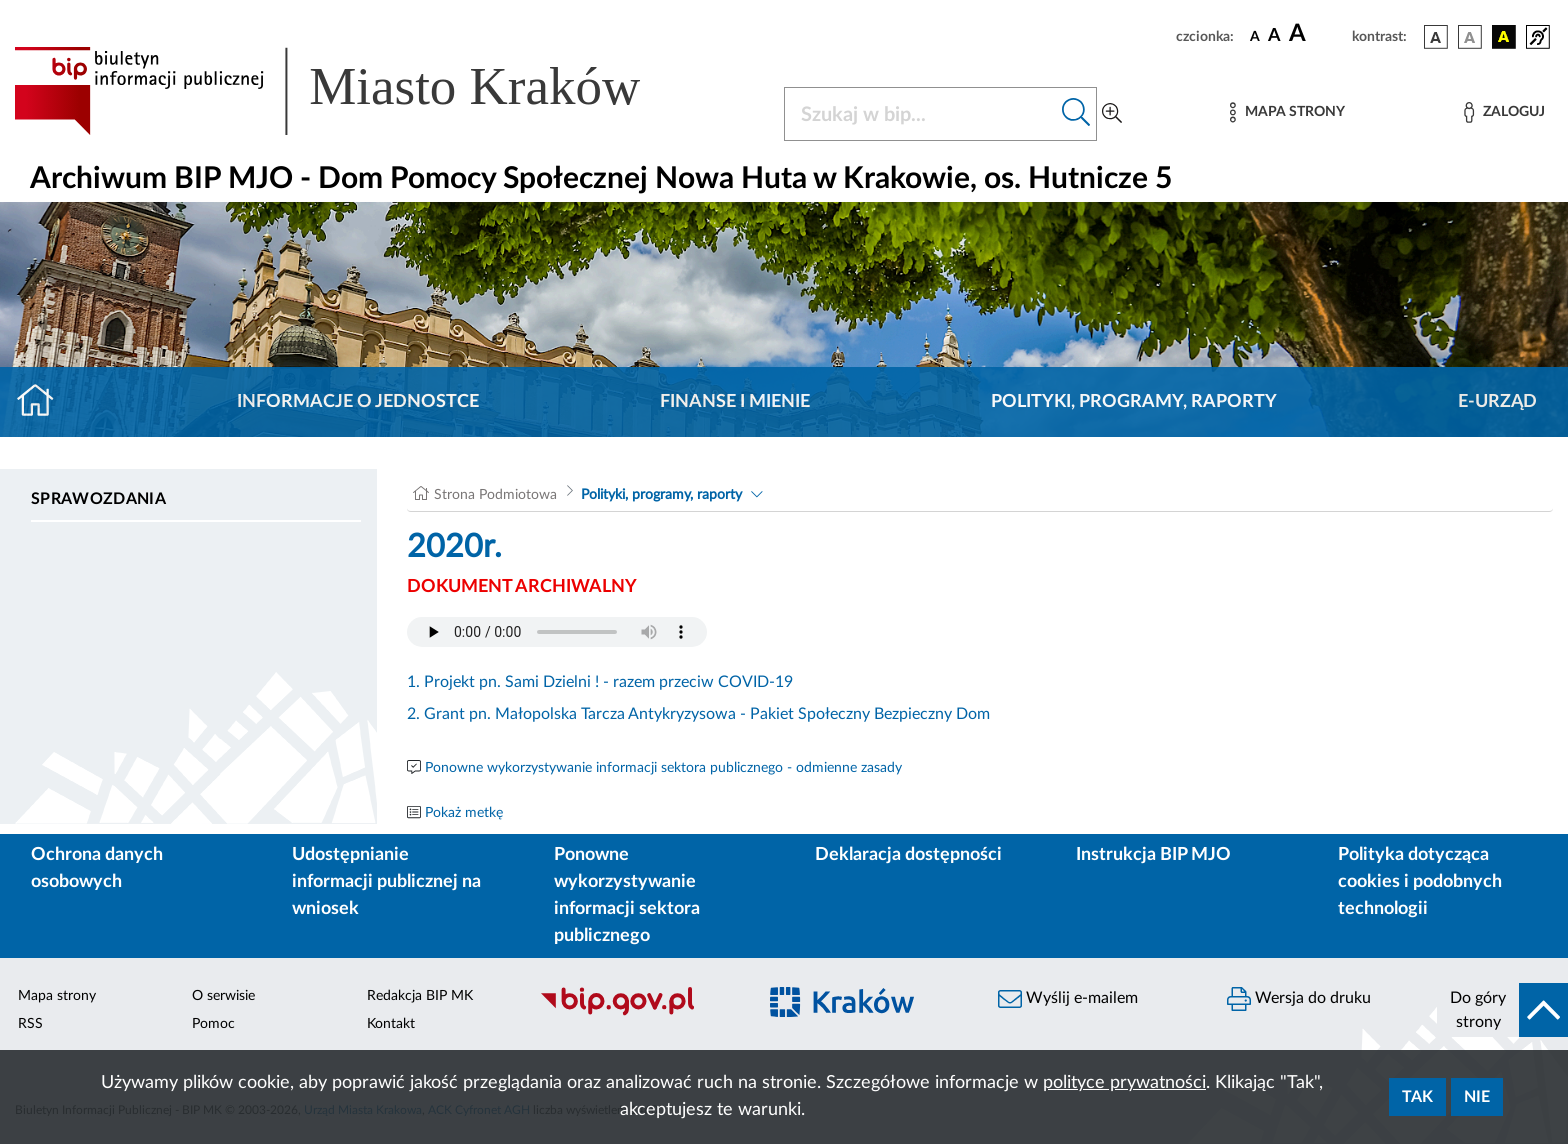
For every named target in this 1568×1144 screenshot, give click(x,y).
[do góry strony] (1502, 1010)
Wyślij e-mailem (1068, 999)
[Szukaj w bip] (1076, 114)
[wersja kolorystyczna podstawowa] (1436, 37)
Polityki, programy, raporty (1134, 402)
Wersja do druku (1299, 999)
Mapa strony (57, 996)
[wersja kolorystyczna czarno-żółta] (1504, 37)
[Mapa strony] (1287, 112)
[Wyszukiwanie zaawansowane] (1112, 114)
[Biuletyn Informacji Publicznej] (637, 1013)
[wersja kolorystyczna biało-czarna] (1470, 37)
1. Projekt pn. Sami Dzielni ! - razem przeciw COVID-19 (600, 682)
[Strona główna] (43, 402)
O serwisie (223, 996)
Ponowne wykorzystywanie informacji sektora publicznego (627, 895)
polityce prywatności (1124, 1083)
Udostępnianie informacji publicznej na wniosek (386, 882)
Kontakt (391, 1024)
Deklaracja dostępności (908, 855)
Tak (1417, 1097)
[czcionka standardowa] (1255, 36)
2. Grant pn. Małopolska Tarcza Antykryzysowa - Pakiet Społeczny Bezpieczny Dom (698, 714)
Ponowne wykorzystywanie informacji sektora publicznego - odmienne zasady (663, 768)
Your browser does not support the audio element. (557, 632)
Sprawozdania (98, 499)
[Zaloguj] (1504, 112)
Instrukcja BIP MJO (1153, 855)
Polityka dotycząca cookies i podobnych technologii (1420, 882)
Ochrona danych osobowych (97, 868)
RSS (30, 1024)
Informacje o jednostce (358, 402)
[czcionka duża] (1317, 34)
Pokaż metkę (464, 813)
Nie (1477, 1097)
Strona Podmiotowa (495, 495)
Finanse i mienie (735, 402)
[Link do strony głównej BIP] (356, 91)
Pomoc (213, 1024)
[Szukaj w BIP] (920, 114)
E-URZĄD (1497, 402)
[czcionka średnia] (1274, 36)
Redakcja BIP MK (420, 996)
